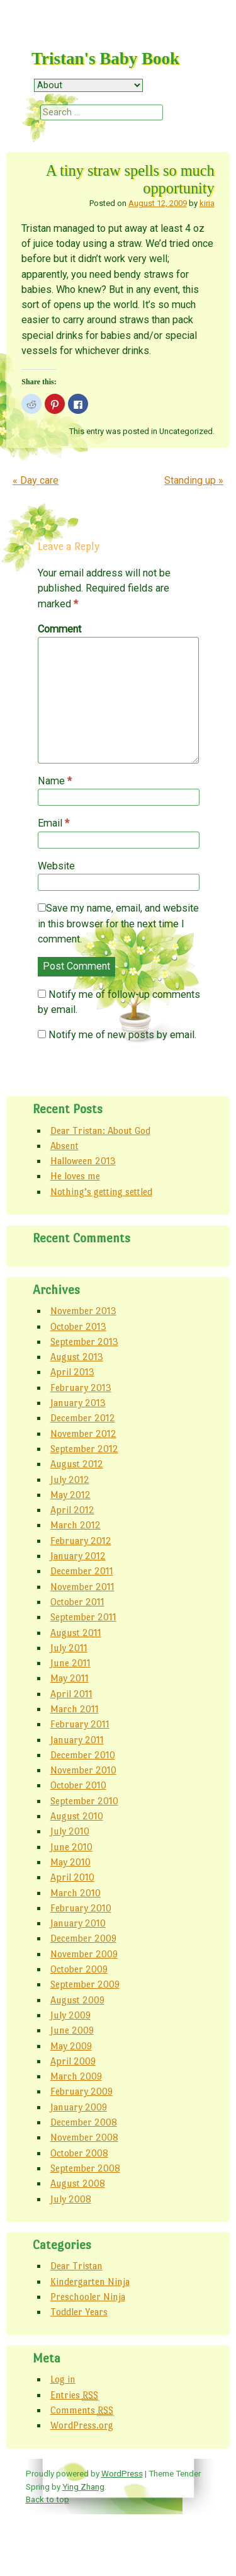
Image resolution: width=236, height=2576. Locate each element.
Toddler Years (79, 2311)
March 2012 (75, 1525)
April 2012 (72, 1509)
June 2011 (70, 1662)
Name (55, 781)
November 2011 (82, 1586)
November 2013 (83, 1310)
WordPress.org (81, 2425)
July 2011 (68, 1647)
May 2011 (69, 1678)
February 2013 (80, 1387)
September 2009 (85, 1984)
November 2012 (83, 1433)
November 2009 (84, 1954)
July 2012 (69, 1479)
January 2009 (78, 2107)
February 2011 (80, 1724)
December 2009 (83, 1938)
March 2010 (75, 1892)
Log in (63, 2379)
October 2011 (77, 1601)
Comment (59, 629)
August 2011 (75, 1632)
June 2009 (72, 2030)
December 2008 (83, 2122)
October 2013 (78, 1326)
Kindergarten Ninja (90, 2281)
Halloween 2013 (83, 1160)
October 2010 (78, 1785)
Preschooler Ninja (87, 2296)
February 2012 (80, 1540)
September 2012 (84, 1448)
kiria (207, 203)
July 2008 (70, 2199)
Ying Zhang (83, 2487)
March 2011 (74, 1708)
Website (56, 866)
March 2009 (76, 2076)
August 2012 (76, 1463)
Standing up (193, 480)
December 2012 (82, 1417)
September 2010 (84, 1800)
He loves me (75, 1176)
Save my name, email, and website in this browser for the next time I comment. (118, 923)
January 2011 (77, 1739)
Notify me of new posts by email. (122, 1035)
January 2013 (78, 1402)
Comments (81, 2410)
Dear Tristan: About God (100, 1130)
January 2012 (78, 1555)
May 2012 (70, 1494)
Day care (36, 480)
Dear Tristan (76, 2265)
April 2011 (71, 1693)
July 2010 (69, 1831)
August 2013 (76, 1356)
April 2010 (72, 1877)
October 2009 (79, 1969)
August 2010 (76, 1816)
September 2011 (83, 1616)
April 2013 (72, 1371)
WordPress (122, 2473)
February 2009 (81, 2091)
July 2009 (70, 2015)
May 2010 (70, 1862)
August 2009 (77, 2000)
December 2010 (82, 1754)
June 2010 (71, 1846)
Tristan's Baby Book (105, 58)
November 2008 (84, 2137)
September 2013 (84, 1341)
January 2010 (78, 1923)
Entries (74, 2395)
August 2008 (77, 2183)
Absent (64, 1145)
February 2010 (80, 1908)
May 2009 (71, 2046)
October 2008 (79, 2153)
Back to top (47, 2499)
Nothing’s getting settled (101, 1191)
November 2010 (83, 1770)
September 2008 (85, 2168)
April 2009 (73, 2061)
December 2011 (81, 1571)
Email (53, 823)
